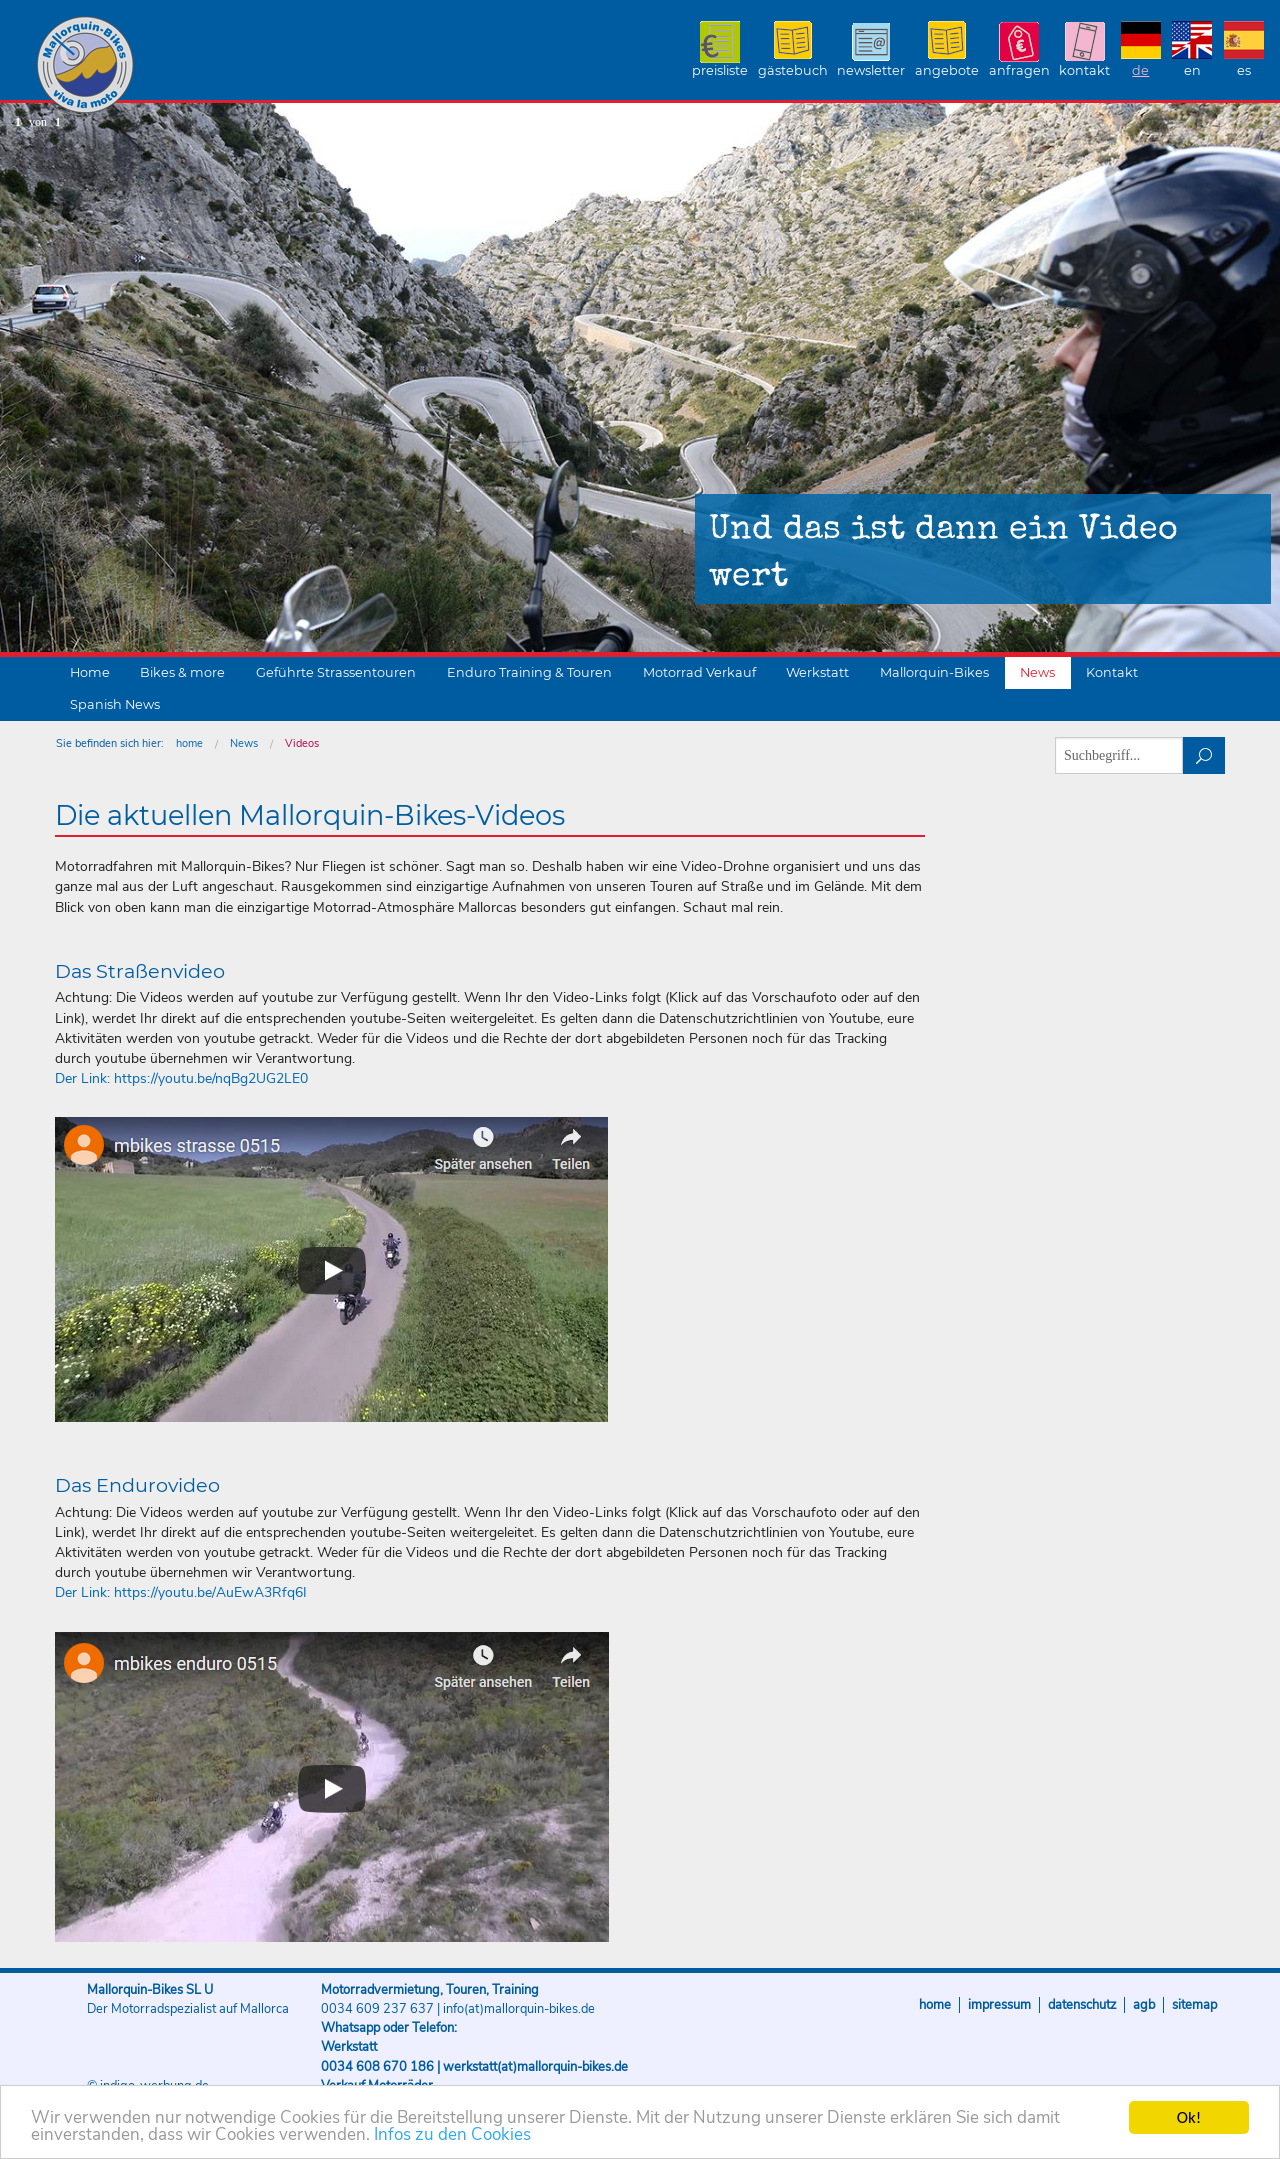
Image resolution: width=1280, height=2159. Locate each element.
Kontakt (1084, 70)
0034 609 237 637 (377, 2009)
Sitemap (1194, 2005)
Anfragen (1019, 70)
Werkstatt (817, 672)
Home (90, 672)
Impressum (999, 2005)
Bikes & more (182, 672)
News (1037, 672)
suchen (1204, 755)
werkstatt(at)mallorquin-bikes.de (535, 2067)
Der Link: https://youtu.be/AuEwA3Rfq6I (181, 1592)
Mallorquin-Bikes (202, 66)
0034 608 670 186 (377, 2067)
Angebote (947, 70)
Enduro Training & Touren (529, 672)
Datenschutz (1082, 2005)
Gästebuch (793, 70)
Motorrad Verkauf (699, 672)
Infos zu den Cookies (452, 2135)
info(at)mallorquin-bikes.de (519, 2009)
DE (1140, 70)
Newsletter (871, 70)
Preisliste (720, 70)
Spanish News (115, 704)
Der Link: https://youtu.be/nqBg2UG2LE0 (181, 1078)
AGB (1144, 2005)
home (189, 743)
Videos (302, 743)
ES (1244, 70)
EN (1192, 70)
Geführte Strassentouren (336, 672)
